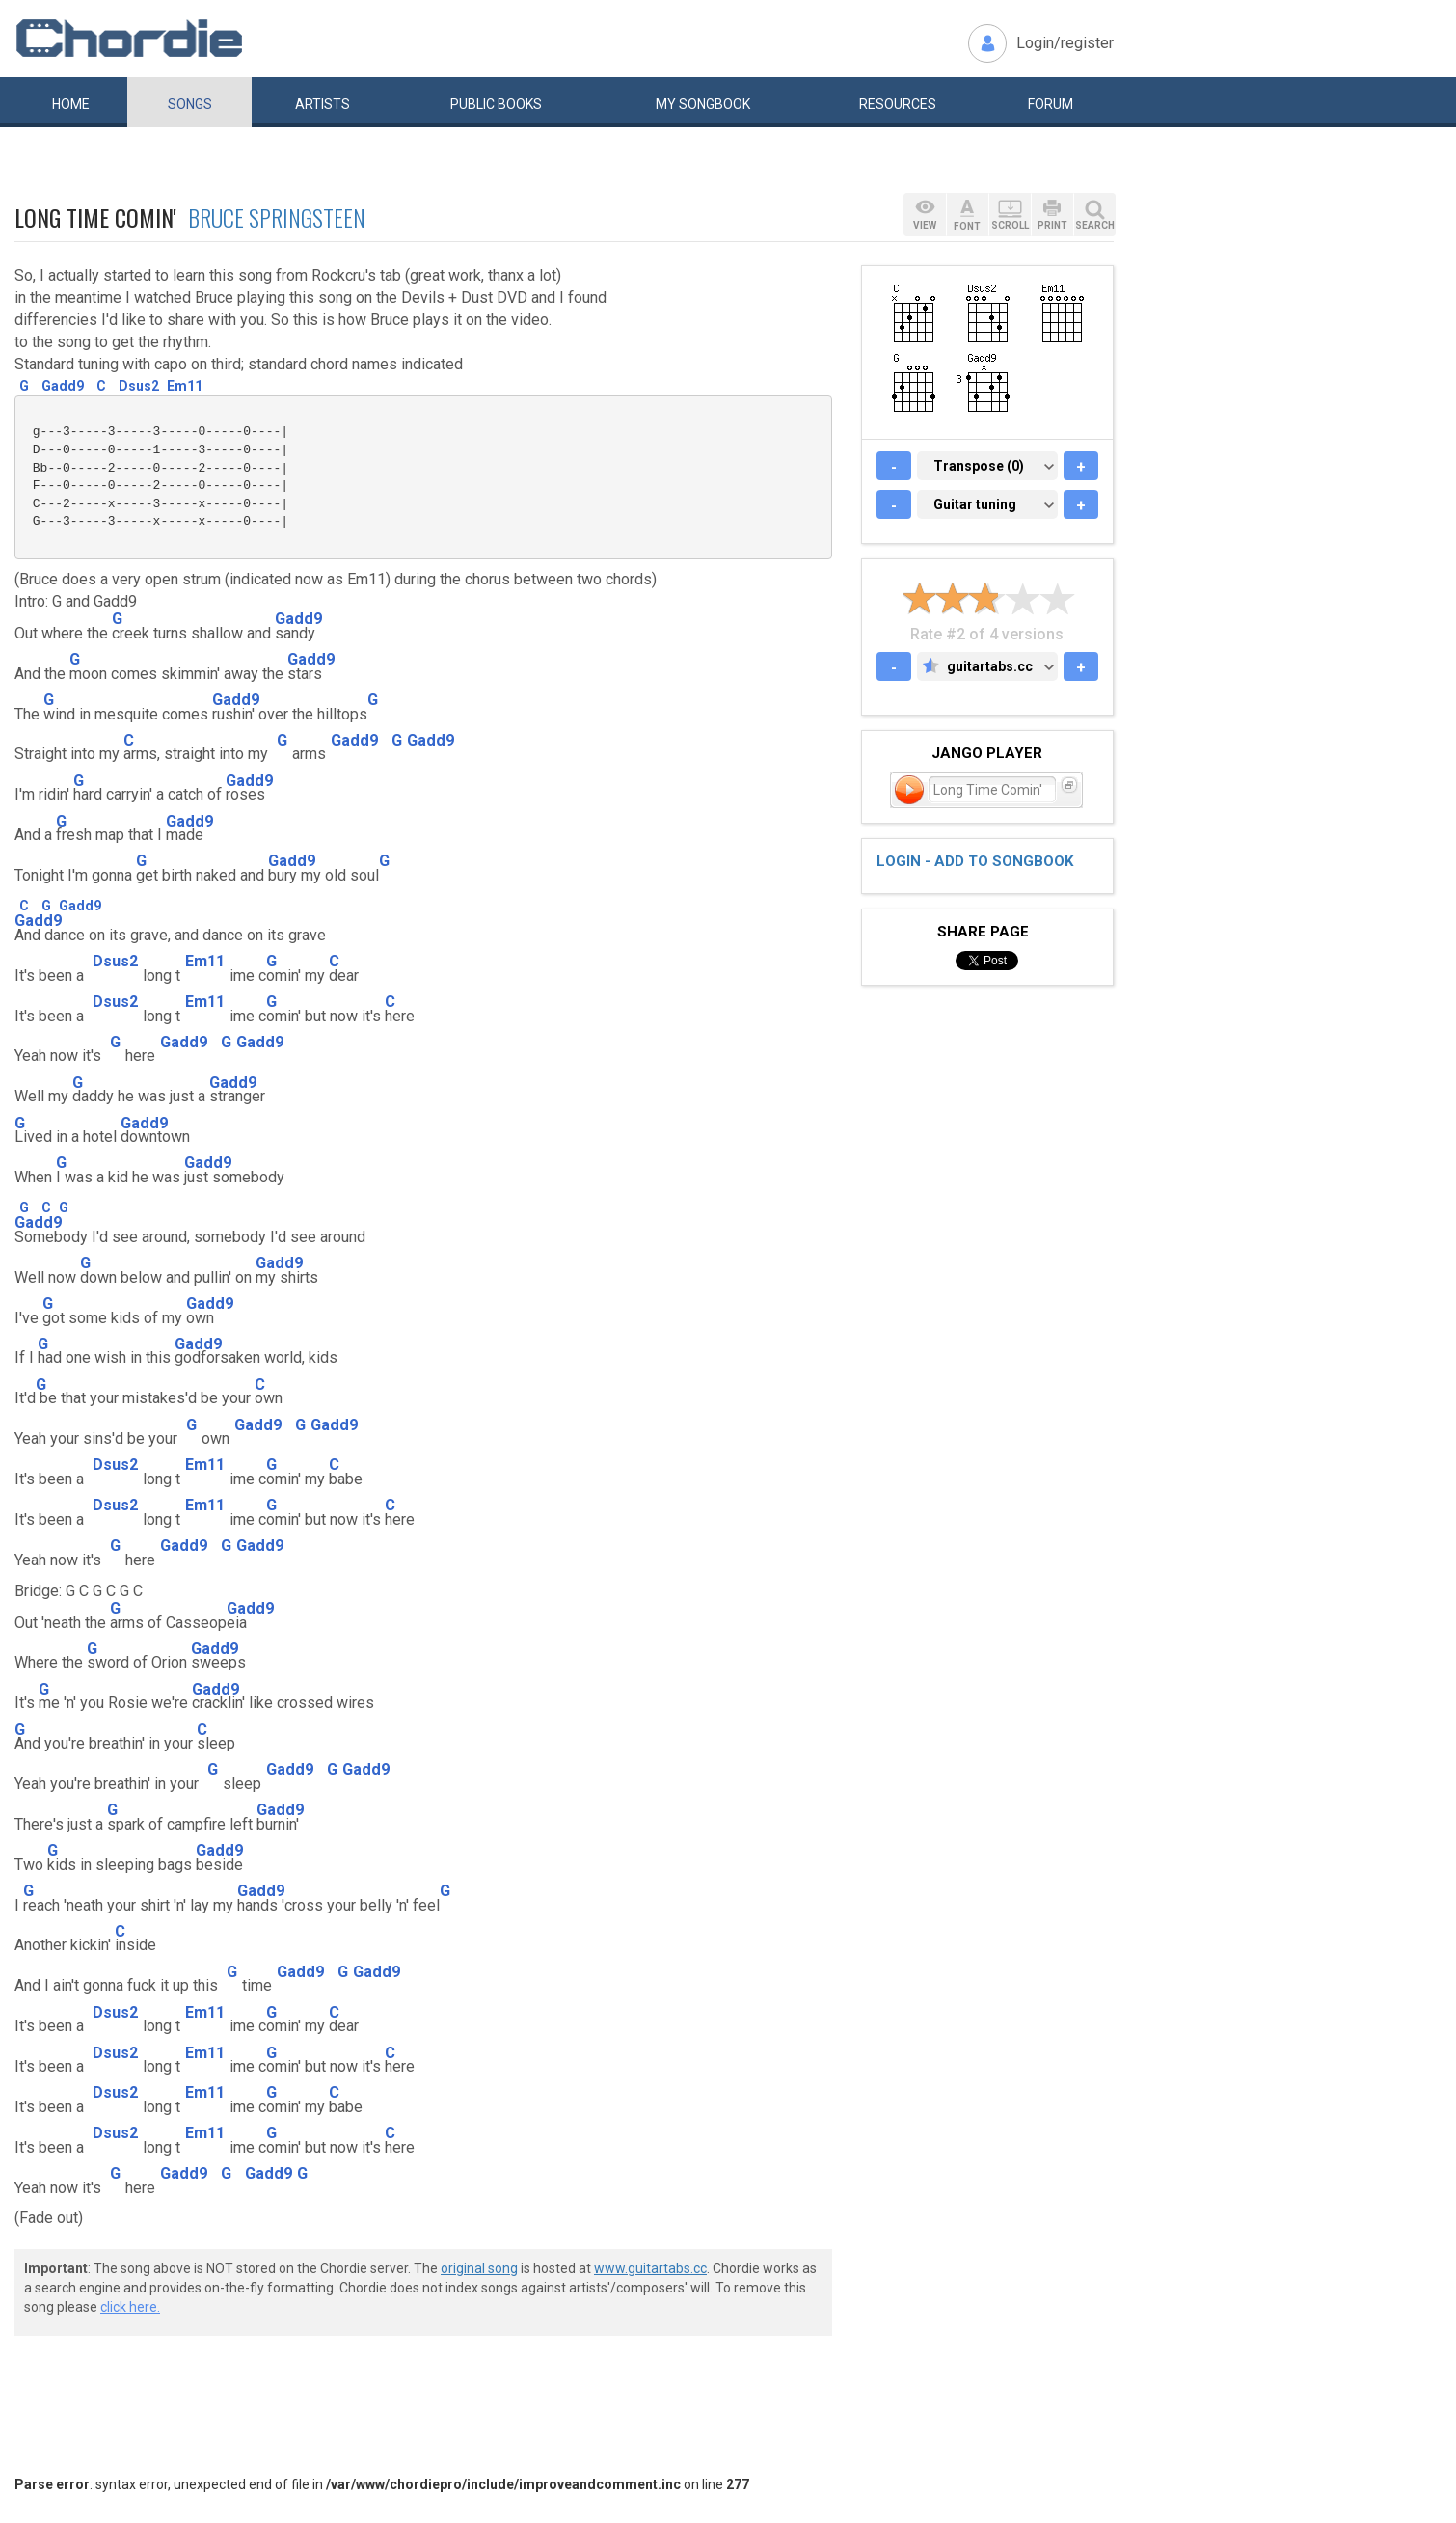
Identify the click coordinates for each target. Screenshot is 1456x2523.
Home (71, 104)
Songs (190, 104)
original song (479, 2268)
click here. (130, 2307)
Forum (1050, 104)
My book (703, 104)
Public (496, 104)
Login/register (1065, 43)
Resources (897, 104)
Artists (322, 104)
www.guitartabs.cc (650, 2268)
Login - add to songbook (974, 861)
